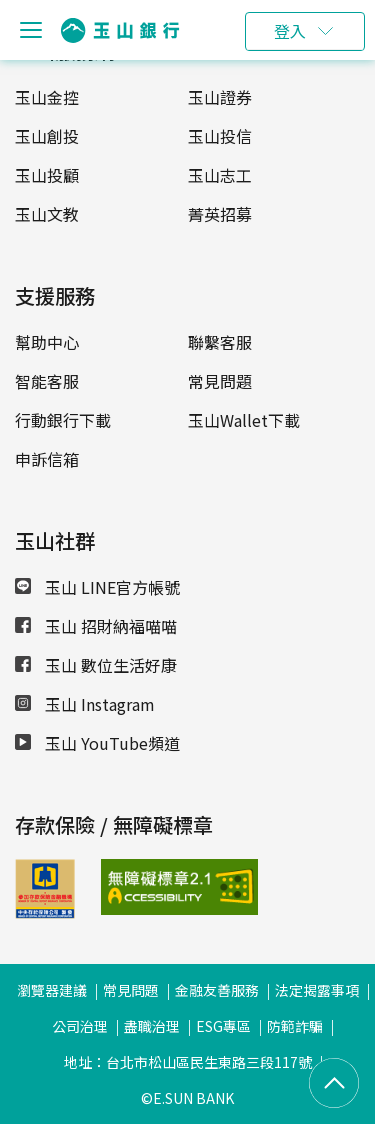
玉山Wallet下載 (244, 420)
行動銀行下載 (63, 420)
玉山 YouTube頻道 (97, 743)
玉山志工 (220, 175)
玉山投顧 (47, 175)
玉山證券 (220, 97)
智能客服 (47, 381)
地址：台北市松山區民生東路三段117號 (188, 1062)
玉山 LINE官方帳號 (97, 587)
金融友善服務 (217, 990)
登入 (290, 31)
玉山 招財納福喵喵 (96, 626)
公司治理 (80, 1026)
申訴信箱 (47, 459)
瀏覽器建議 (52, 990)
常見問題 (220, 381)
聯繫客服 (220, 342)
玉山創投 (47, 136)
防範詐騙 (295, 1026)
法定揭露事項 (317, 990)
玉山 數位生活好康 (96, 665)
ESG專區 (223, 1026)
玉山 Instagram (85, 704)
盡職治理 (152, 1026)
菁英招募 (220, 214)
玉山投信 (220, 136)
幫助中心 (47, 342)
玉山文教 (47, 214)
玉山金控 (47, 97)
